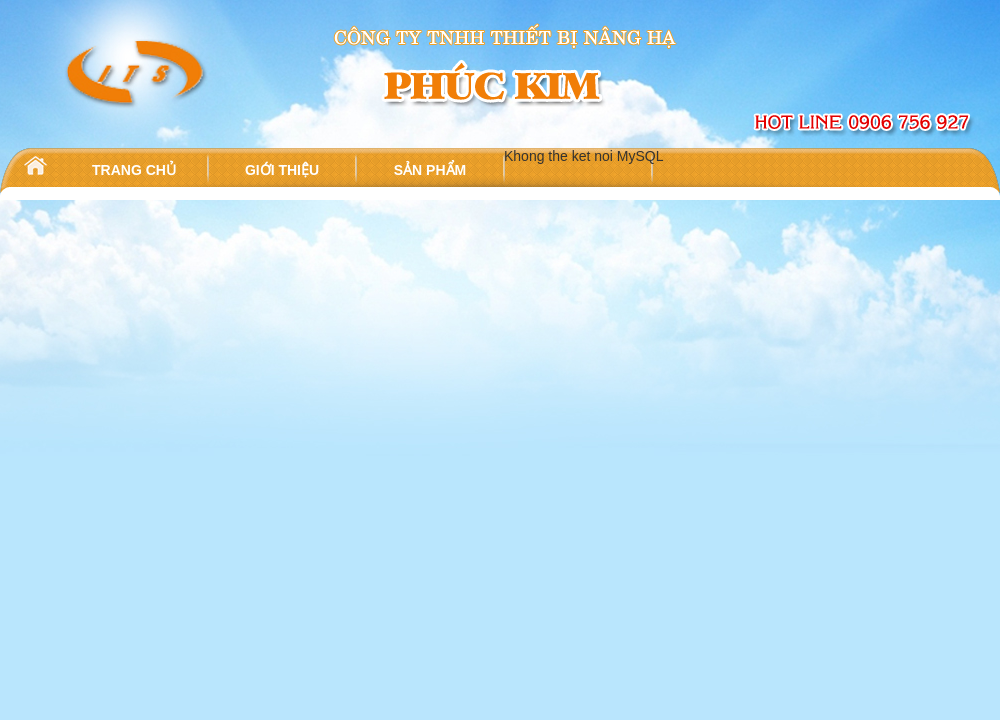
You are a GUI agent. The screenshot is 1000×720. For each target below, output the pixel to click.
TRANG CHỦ (134, 170)
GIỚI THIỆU (282, 170)
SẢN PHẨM (430, 170)
